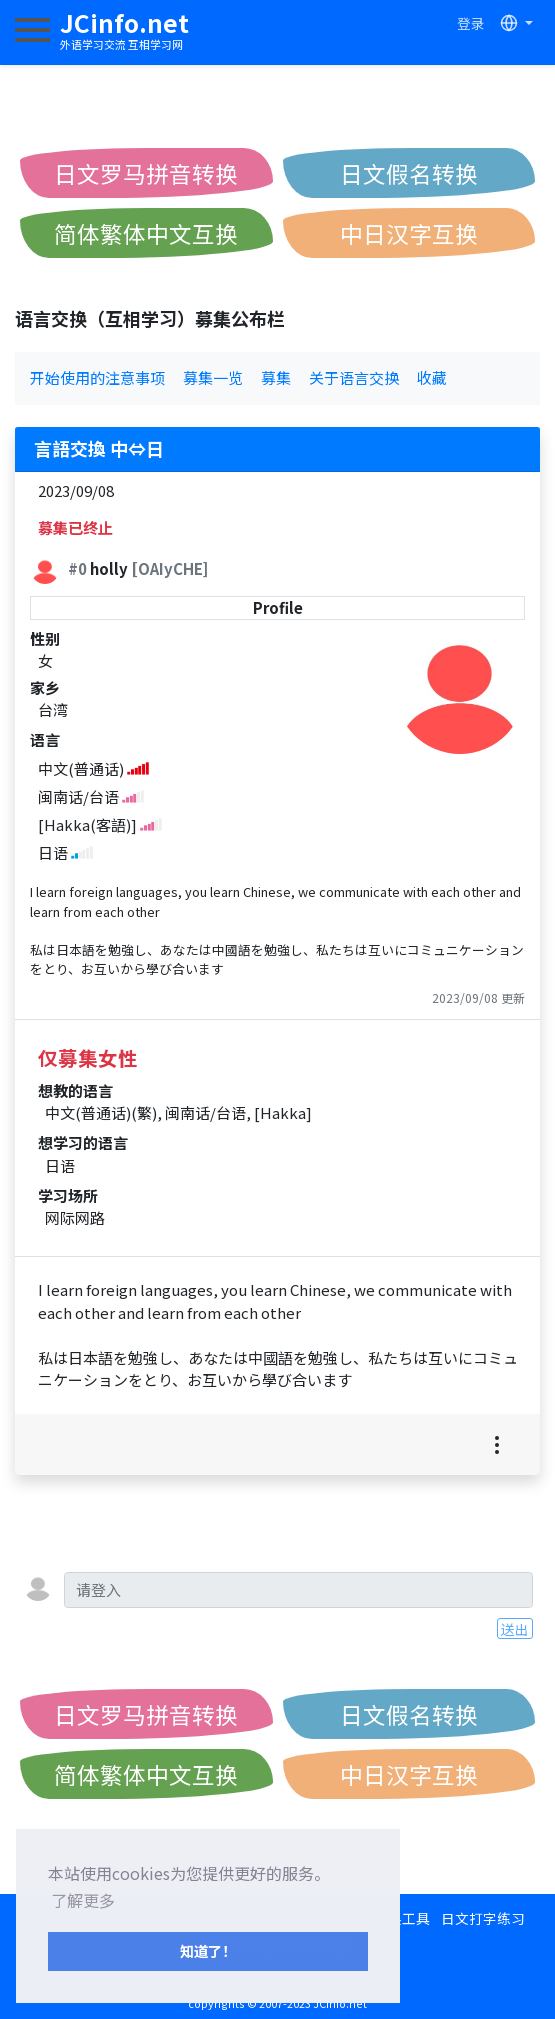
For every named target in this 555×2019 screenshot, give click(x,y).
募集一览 (213, 377)
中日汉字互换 (409, 233)
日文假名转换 (409, 173)
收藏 (432, 377)
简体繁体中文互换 (146, 233)
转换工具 (402, 1918)
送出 (515, 1629)
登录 (471, 23)
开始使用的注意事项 (97, 377)
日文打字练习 (483, 1918)
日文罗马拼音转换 (146, 173)
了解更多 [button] (83, 1900)
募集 (276, 377)
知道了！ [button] (208, 1950)
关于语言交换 (354, 377)
